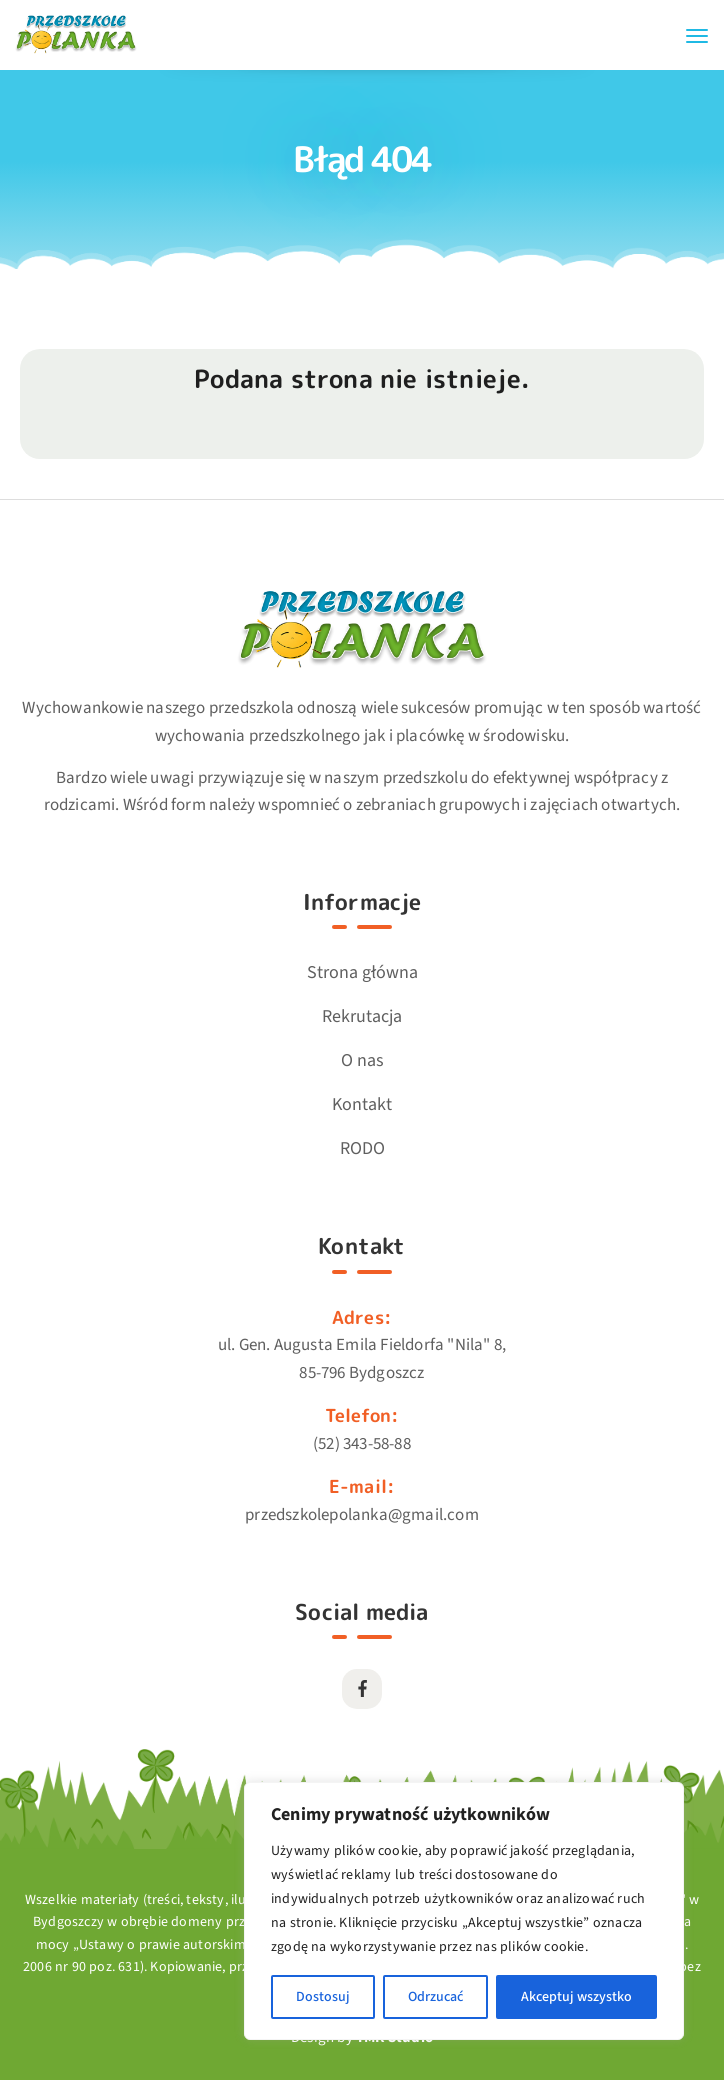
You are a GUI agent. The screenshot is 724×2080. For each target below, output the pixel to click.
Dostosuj (323, 1997)
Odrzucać (435, 1997)
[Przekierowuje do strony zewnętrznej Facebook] (362, 1689)
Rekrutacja (362, 1016)
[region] (464, 1911)
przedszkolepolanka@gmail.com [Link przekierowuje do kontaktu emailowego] (362, 1515)
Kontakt (362, 1104)
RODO (362, 1148)
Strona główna (362, 972)
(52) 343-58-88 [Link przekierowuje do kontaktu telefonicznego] (362, 1444)
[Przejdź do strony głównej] (76, 50)
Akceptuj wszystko (576, 1997)
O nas (362, 1060)
